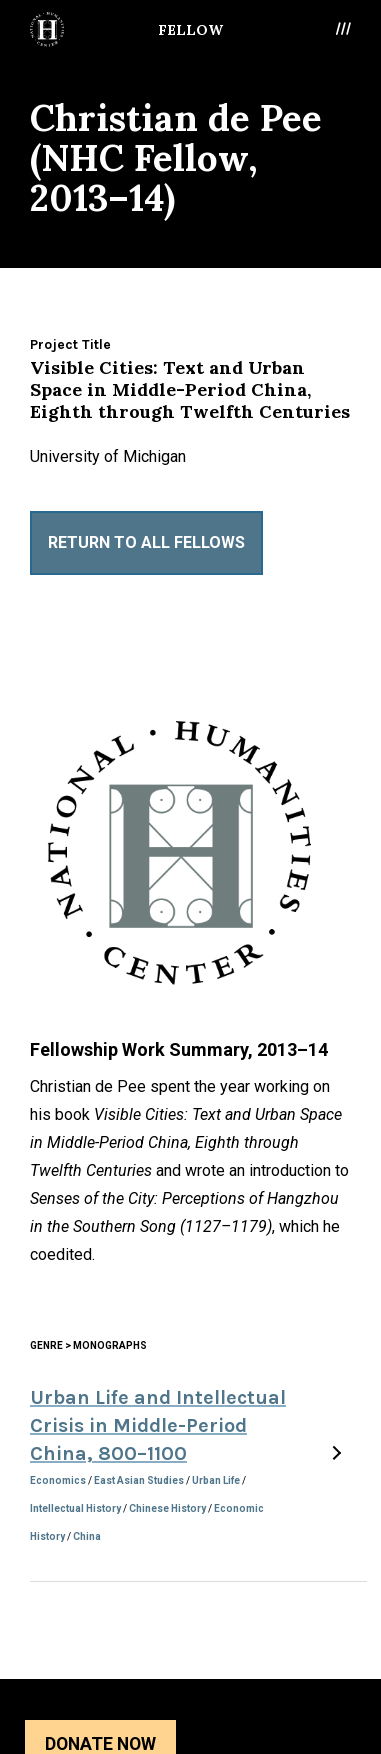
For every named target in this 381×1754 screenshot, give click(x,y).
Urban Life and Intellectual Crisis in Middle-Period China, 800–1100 (158, 1425)
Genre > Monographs (88, 1345)
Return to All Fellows (146, 542)
